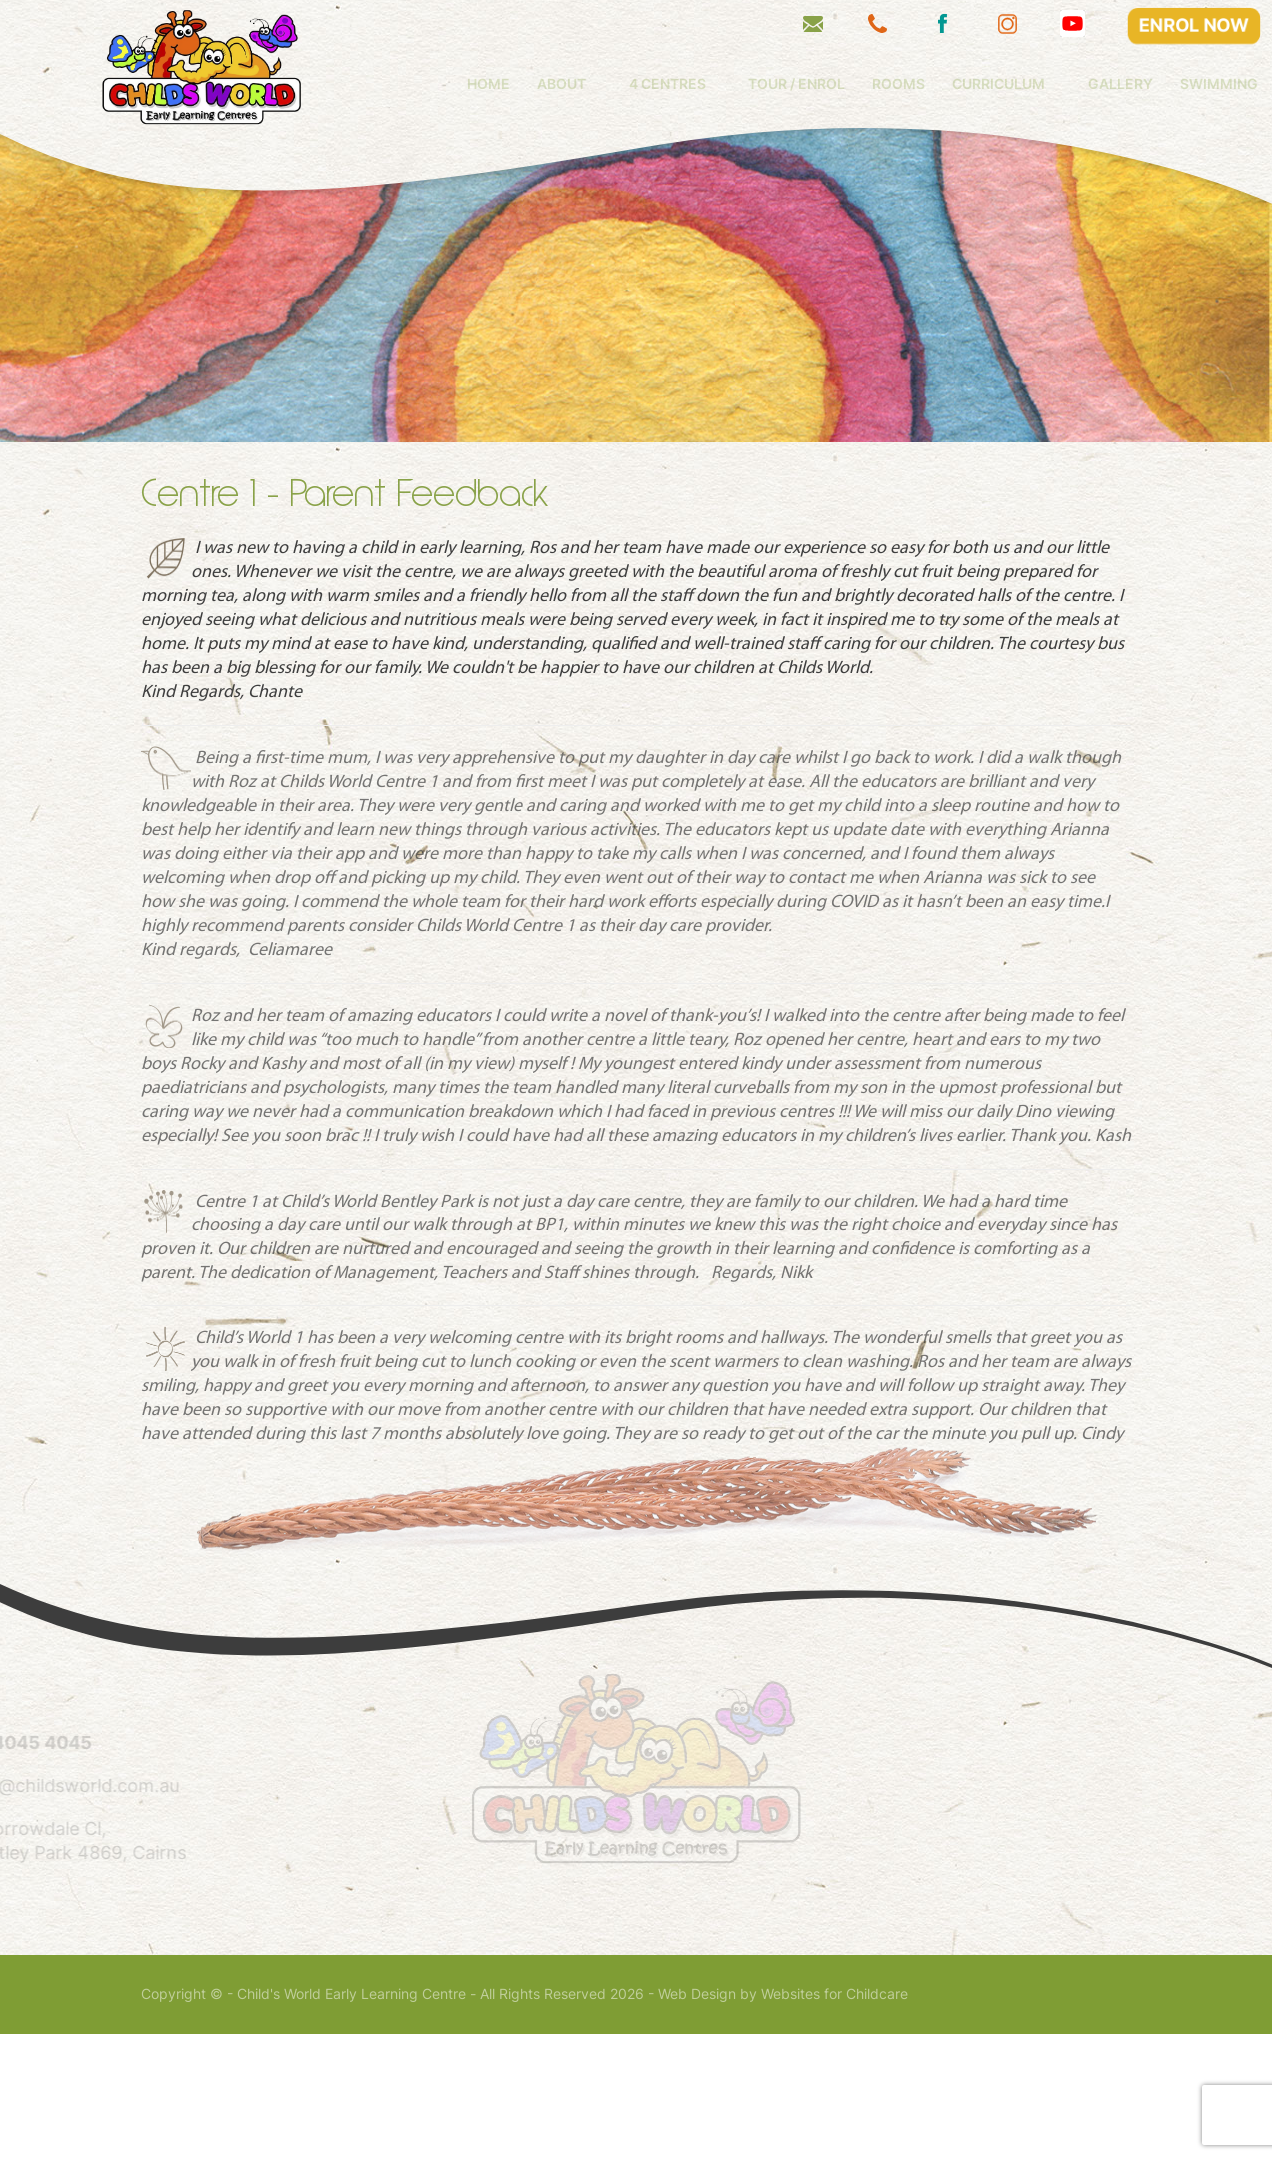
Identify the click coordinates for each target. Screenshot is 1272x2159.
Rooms (984, 84)
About (646, 84)
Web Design (697, 2119)
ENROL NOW (1194, 25)
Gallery (1206, 84)
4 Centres (752, 84)
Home (573, 84)
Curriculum (1084, 84)
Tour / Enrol (882, 84)
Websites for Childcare (834, 2119)
